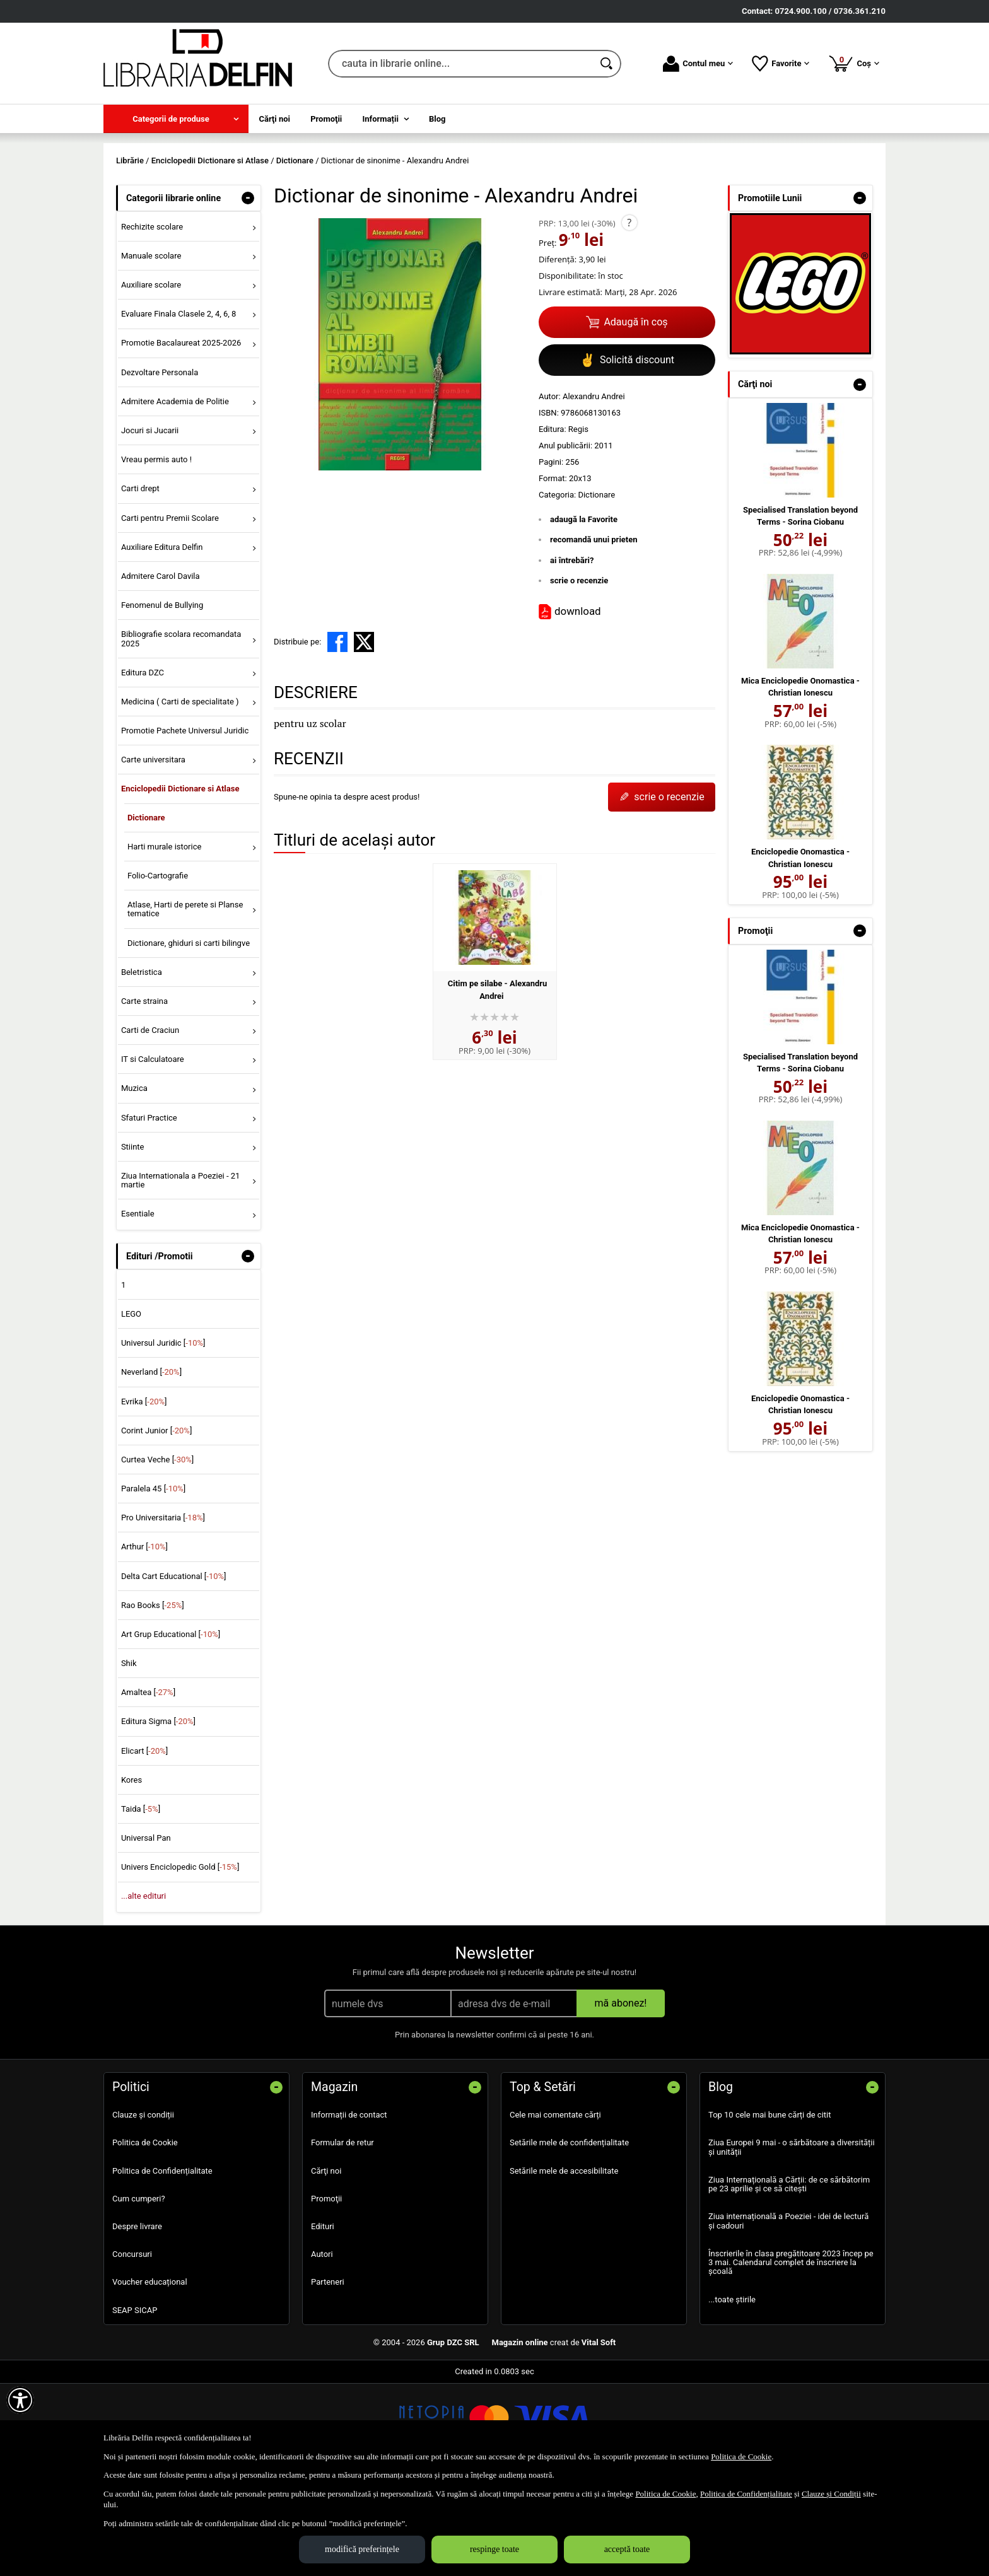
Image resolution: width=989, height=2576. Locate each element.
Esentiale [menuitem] (138, 1305)
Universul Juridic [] (163, 1434)
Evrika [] (144, 1492)
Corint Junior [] (156, 1521)
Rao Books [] (152, 1696)
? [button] (629, 313)
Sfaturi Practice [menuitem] (149, 1208)
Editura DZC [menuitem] (142, 763)
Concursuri (132, 2345)
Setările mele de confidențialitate (569, 2234)
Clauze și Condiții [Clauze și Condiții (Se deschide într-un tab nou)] (831, 2493)
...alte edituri (143, 1987)
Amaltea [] (148, 1783)
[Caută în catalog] (607, 64)
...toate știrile (732, 2390)
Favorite (780, 63)
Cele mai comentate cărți (555, 2206)
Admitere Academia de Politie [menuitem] (175, 492)
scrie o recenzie (579, 672)
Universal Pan (146, 1929)
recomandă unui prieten (594, 631)
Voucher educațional (149, 2373)
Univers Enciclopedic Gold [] (180, 1958)
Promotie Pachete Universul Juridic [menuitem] (185, 821)
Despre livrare (137, 2317)
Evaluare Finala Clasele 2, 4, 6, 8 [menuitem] (179, 405)
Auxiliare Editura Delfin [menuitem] (162, 638)
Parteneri (327, 2373)
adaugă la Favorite (583, 610)
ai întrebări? (572, 651)
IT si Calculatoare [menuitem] (152, 1150)
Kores (131, 1870)
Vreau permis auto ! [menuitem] (156, 551)
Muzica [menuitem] (134, 1179)
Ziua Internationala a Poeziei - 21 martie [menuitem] (180, 1271)
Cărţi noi (326, 2261)
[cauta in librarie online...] (461, 64)
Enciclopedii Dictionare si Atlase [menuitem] (180, 880)
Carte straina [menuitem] (144, 1092)
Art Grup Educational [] (170, 1725)
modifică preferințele (362, 2549)
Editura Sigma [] (158, 1812)
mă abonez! (621, 2095)
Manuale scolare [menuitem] (151, 346)
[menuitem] (176, 119)
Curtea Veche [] (157, 1550)
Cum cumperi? (138, 2289)
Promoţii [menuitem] (326, 119)
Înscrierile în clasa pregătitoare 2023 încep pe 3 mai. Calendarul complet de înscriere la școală (791, 2353)
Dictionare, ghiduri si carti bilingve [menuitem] (188, 1034)
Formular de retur (342, 2234)
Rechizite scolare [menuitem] (152, 317)
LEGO (131, 1404)
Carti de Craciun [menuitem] (150, 1121)
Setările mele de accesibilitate (564, 2261)
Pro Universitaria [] (163, 1609)
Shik (129, 1754)
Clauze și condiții (143, 2206)
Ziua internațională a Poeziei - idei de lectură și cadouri (788, 2312)
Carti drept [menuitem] (140, 580)
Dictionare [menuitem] (146, 908)
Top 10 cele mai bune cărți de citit (769, 2206)
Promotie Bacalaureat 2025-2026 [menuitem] (181, 434)
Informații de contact (349, 2206)
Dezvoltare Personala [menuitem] (159, 463)
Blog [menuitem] (437, 119)
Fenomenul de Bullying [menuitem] (162, 696)
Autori (322, 2345)
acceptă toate (627, 2549)
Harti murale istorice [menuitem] (164, 937)
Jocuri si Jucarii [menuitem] (149, 521)
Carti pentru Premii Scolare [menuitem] (170, 609)
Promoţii (326, 2289)
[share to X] (364, 733)
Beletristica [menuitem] (141, 1063)
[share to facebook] (337, 733)
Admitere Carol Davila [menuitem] (160, 667)
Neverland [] (151, 1463)
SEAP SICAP (134, 2401)
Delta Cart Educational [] (173, 1667)
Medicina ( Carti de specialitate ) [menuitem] (180, 792)
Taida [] (140, 1899)
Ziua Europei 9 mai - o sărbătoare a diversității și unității (791, 2238)
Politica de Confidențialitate (162, 2261)
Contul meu (698, 63)
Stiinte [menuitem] (132, 1237)
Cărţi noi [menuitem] (274, 119)
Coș (853, 63)
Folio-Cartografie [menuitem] (157, 966)
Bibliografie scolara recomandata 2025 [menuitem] (181, 730)
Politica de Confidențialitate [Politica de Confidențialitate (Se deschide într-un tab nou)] (746, 2493)
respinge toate (494, 2549)
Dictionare (596, 585)
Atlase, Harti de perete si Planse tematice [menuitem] (185, 1000)
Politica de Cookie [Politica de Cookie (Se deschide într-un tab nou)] (741, 2456)
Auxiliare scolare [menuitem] (151, 376)
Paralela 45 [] (153, 1579)
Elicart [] (144, 1841)
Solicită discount (627, 450)
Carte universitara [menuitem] (153, 851)
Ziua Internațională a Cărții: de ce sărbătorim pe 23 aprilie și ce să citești (789, 2275)
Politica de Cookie (145, 2234)
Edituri (322, 2317)
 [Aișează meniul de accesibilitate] (20, 2400)
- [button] (248, 289)
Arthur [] (144, 1638)
